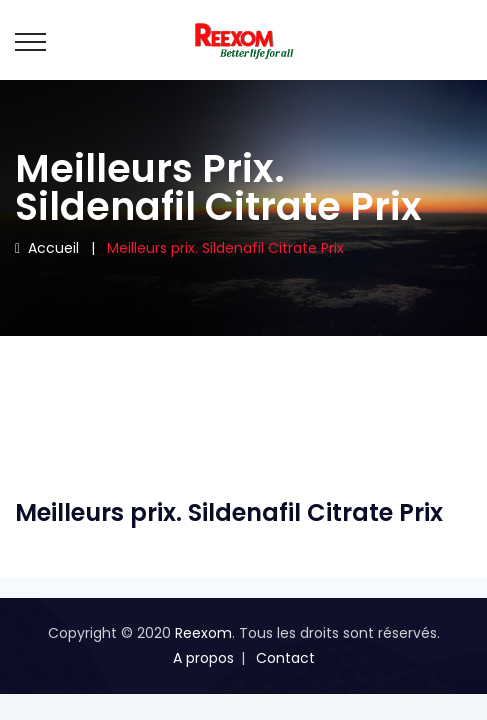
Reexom (203, 633)
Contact (285, 658)
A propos (203, 658)
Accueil (47, 248)
